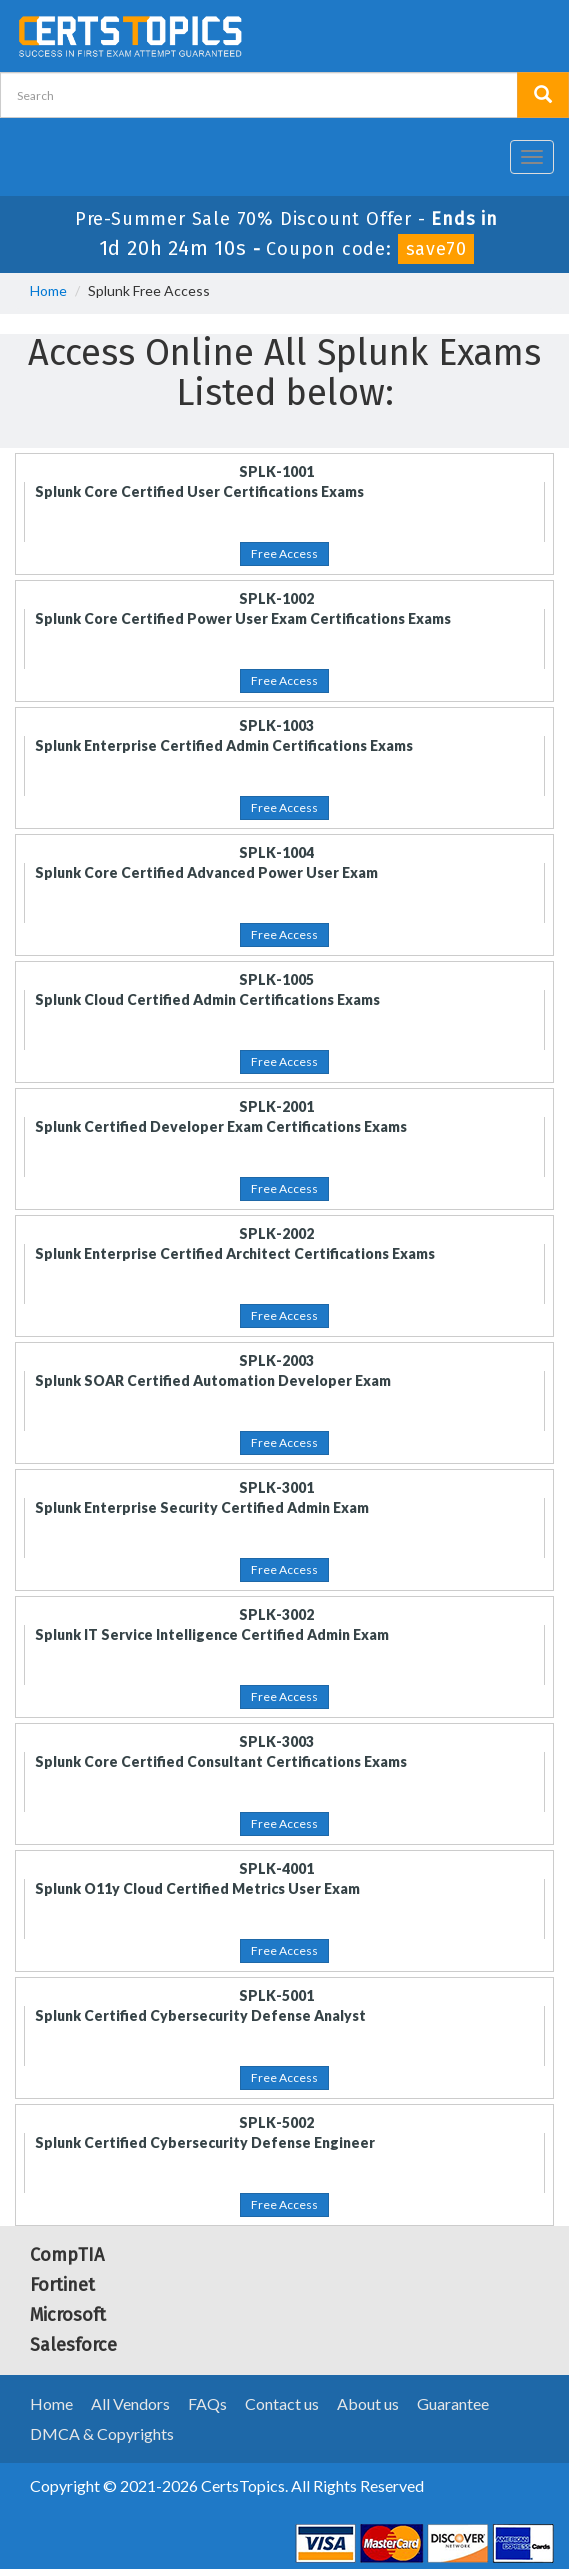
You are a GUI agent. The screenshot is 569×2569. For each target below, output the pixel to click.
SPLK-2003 (276, 1360)
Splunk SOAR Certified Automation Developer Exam (213, 1380)
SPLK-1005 (276, 979)
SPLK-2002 (276, 1233)
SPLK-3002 (276, 1614)
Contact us (282, 2403)
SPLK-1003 (276, 725)
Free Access (284, 553)
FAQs (207, 2403)
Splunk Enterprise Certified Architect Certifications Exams (235, 1253)
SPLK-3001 (276, 1487)
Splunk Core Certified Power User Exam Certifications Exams (243, 618)
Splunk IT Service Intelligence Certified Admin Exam (212, 1634)
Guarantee (453, 2403)
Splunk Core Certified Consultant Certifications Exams (221, 1761)
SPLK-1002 (276, 598)
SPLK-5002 (276, 2122)
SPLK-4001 (276, 1868)
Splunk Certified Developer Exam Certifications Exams (221, 1126)
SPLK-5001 (276, 1995)
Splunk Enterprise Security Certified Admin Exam (202, 1507)
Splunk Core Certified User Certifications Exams (199, 491)
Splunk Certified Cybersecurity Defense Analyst (200, 2015)
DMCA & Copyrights (102, 2433)
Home (48, 290)
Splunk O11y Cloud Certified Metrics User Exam (197, 1888)
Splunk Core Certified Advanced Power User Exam (206, 872)
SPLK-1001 (276, 471)
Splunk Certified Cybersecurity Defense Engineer (205, 2142)
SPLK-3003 (276, 1741)
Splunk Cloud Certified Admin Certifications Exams (207, 999)
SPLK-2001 (276, 1106)
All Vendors (130, 2403)
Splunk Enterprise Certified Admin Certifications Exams (224, 745)
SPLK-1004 (276, 852)
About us (368, 2403)
